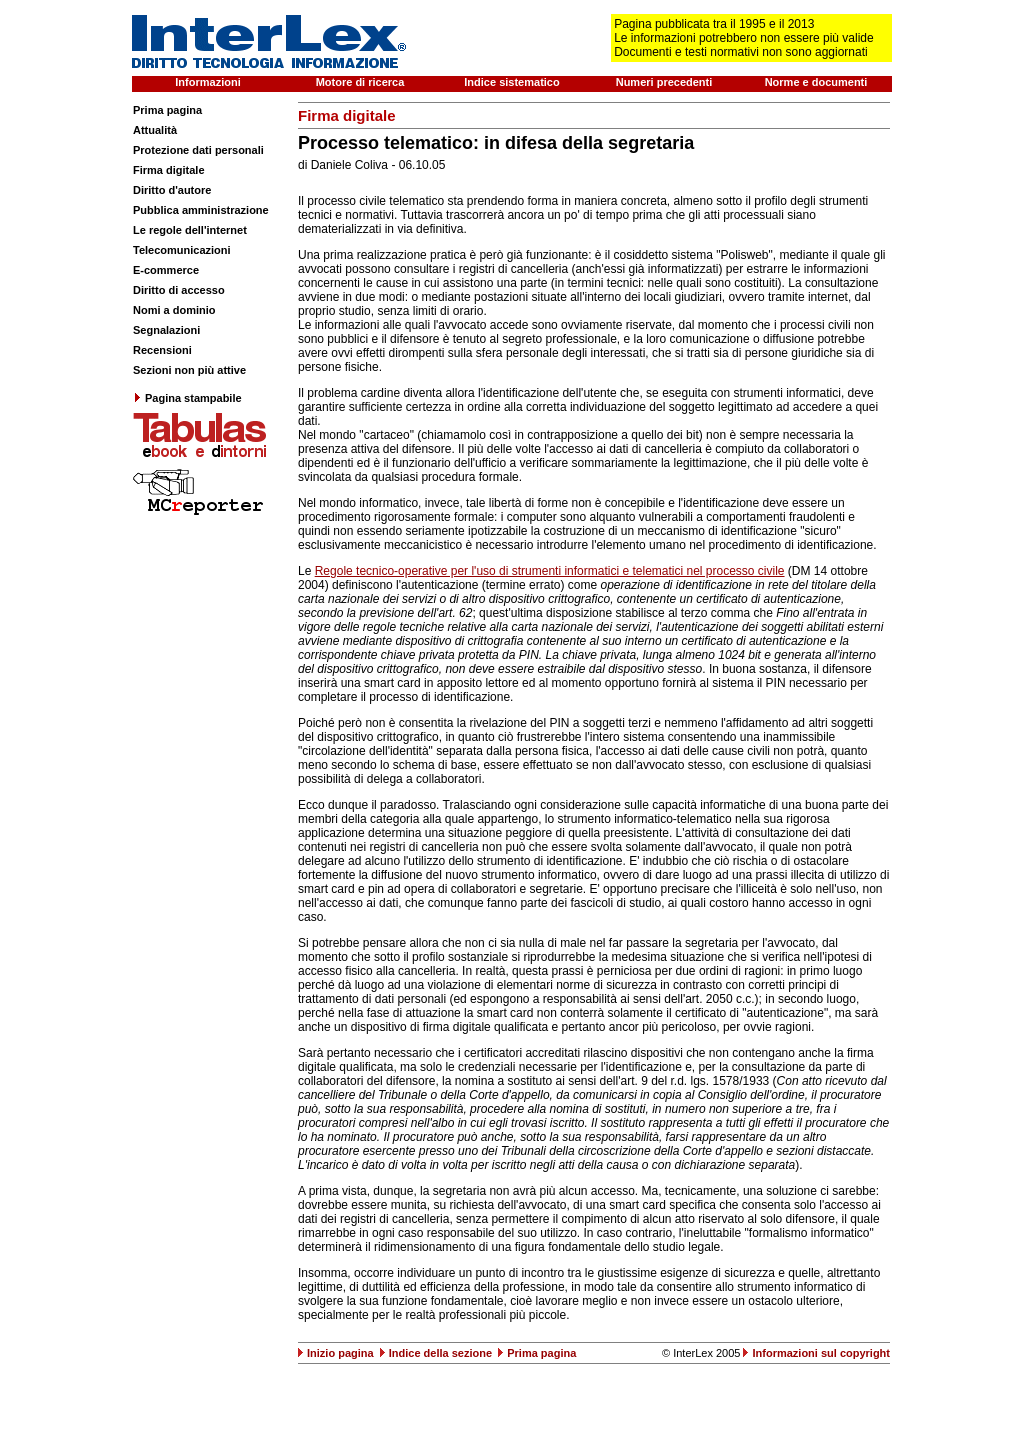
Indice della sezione (440, 1353)
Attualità (155, 130)
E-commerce (166, 270)
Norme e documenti (816, 82)
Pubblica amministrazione (201, 210)
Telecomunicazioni (182, 250)
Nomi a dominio (174, 310)
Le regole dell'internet (190, 230)
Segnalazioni (166, 330)
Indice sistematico (511, 82)
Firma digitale (169, 170)
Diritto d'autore (172, 190)
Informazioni (207, 82)
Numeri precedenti (664, 82)
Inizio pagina (340, 1353)
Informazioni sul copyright (821, 1353)
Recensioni (162, 350)
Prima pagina (167, 110)
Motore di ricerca (360, 82)
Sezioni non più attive (189, 370)
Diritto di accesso (179, 290)
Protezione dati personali (198, 150)
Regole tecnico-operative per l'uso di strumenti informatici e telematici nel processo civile (550, 571)
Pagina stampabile (187, 398)
